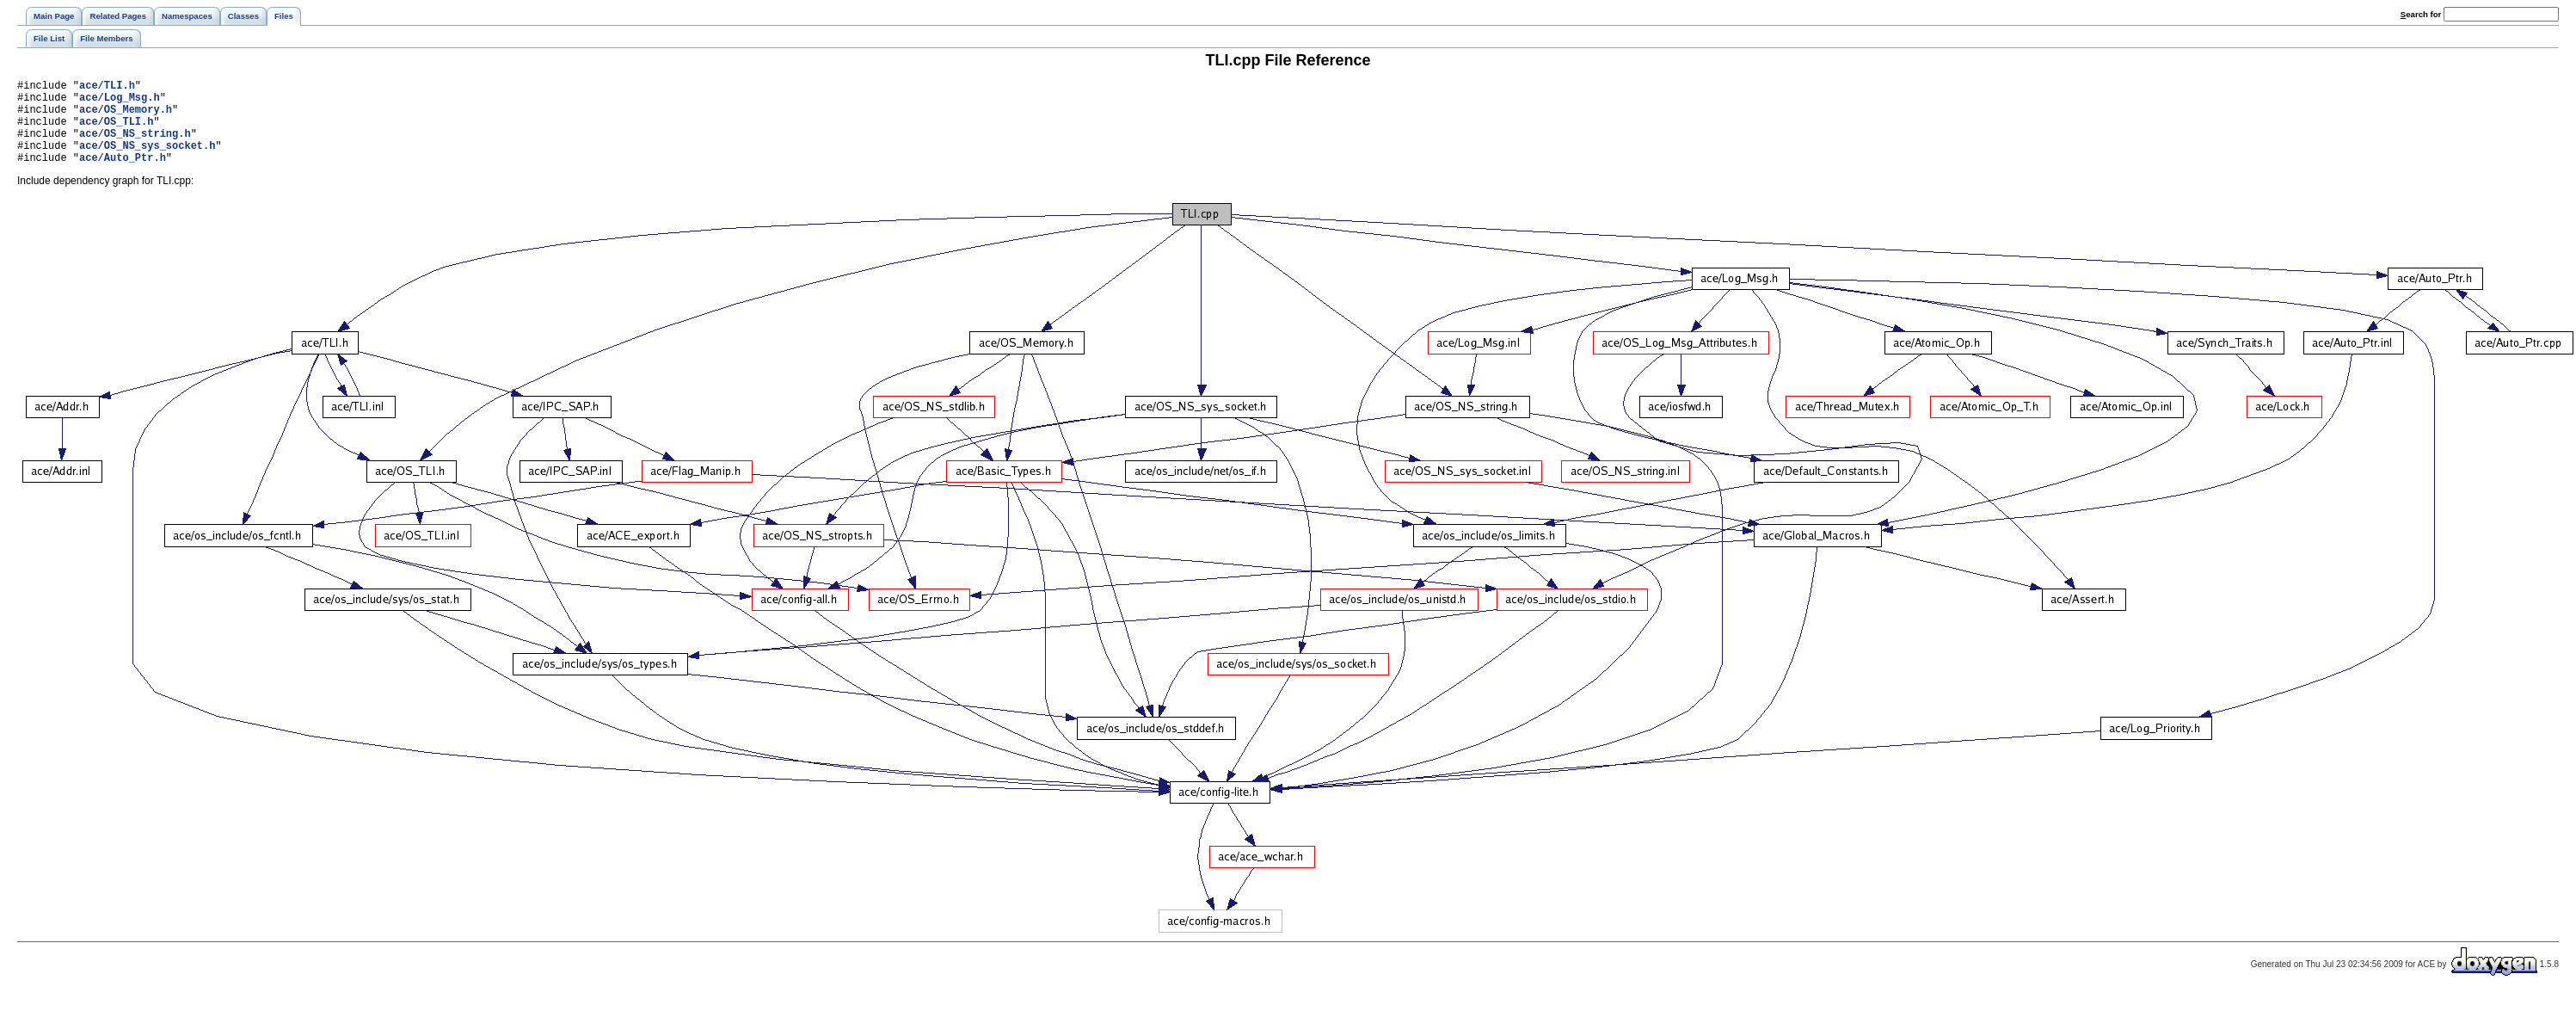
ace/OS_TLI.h (116, 131)
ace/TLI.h (107, 87)
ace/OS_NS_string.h (135, 146)
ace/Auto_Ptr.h (122, 175)
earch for (2421, 14)
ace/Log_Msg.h (119, 102)
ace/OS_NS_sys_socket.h (147, 160)
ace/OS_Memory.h (125, 116)
